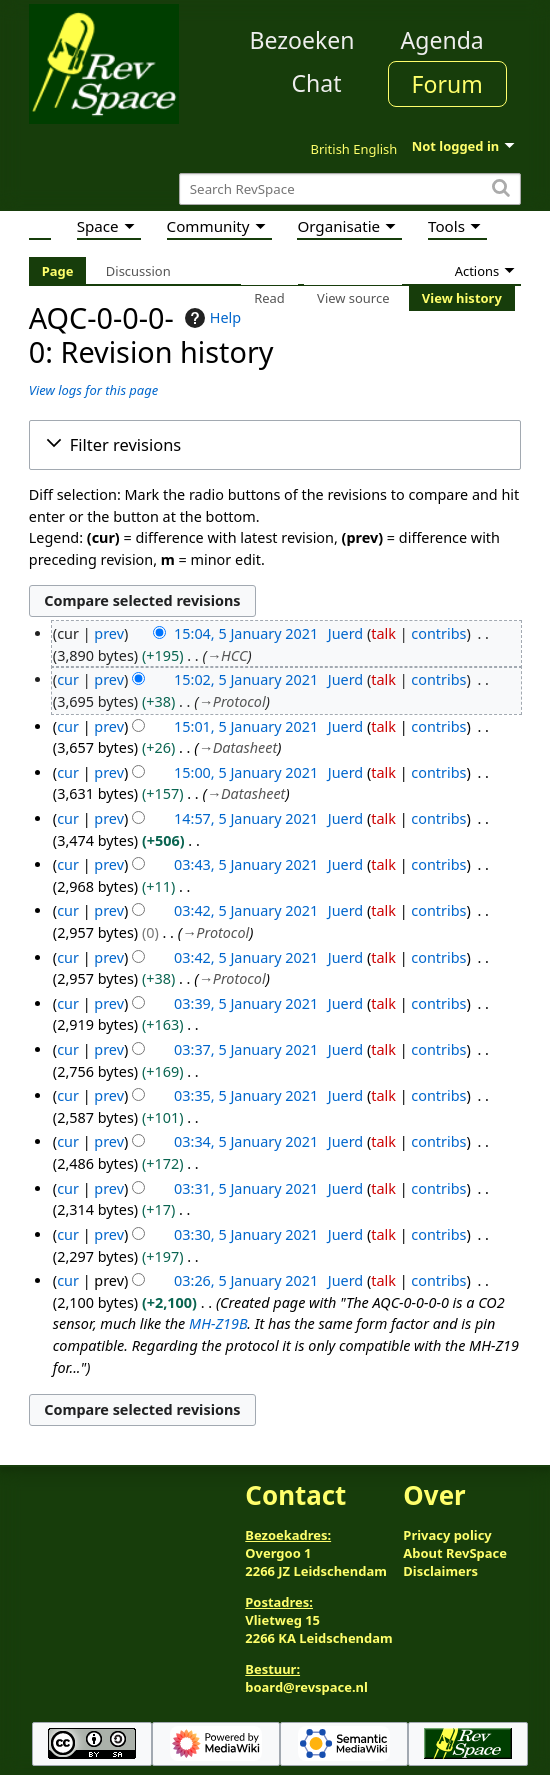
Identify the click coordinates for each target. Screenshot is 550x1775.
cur (68, 679)
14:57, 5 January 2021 (246, 818)
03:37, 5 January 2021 (246, 1049)
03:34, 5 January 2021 (246, 1141)
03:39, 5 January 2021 (246, 1003)
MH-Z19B (218, 1323)
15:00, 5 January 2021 (246, 772)
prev (109, 633)
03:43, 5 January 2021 (246, 864)
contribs (438, 633)
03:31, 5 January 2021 (246, 1188)
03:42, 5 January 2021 (246, 910)
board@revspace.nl (306, 1687)
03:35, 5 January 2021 (246, 1095)
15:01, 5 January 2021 (246, 726)
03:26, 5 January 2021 (246, 1280)
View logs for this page (93, 390)
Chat (316, 83)
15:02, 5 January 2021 (246, 679)
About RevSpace (455, 1553)
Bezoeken (302, 40)
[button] (275, 445)
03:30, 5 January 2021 (246, 1234)
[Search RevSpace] (350, 189)
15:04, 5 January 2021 (246, 633)
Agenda (442, 40)
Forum (447, 84)
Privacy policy (447, 1535)
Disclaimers (440, 1571)
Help (210, 318)
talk (383, 633)
